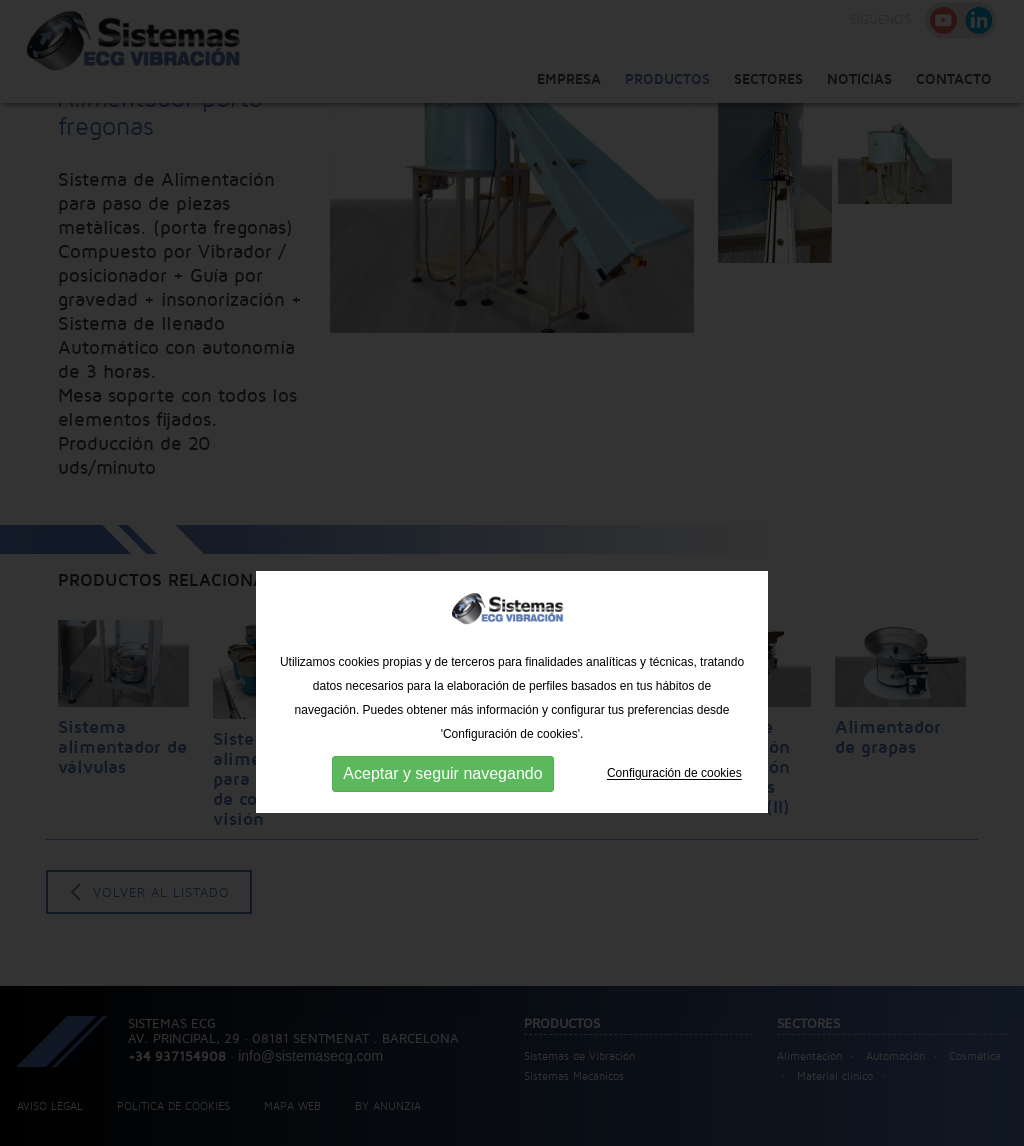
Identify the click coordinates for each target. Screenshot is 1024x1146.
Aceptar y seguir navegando (442, 826)
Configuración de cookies (674, 826)
